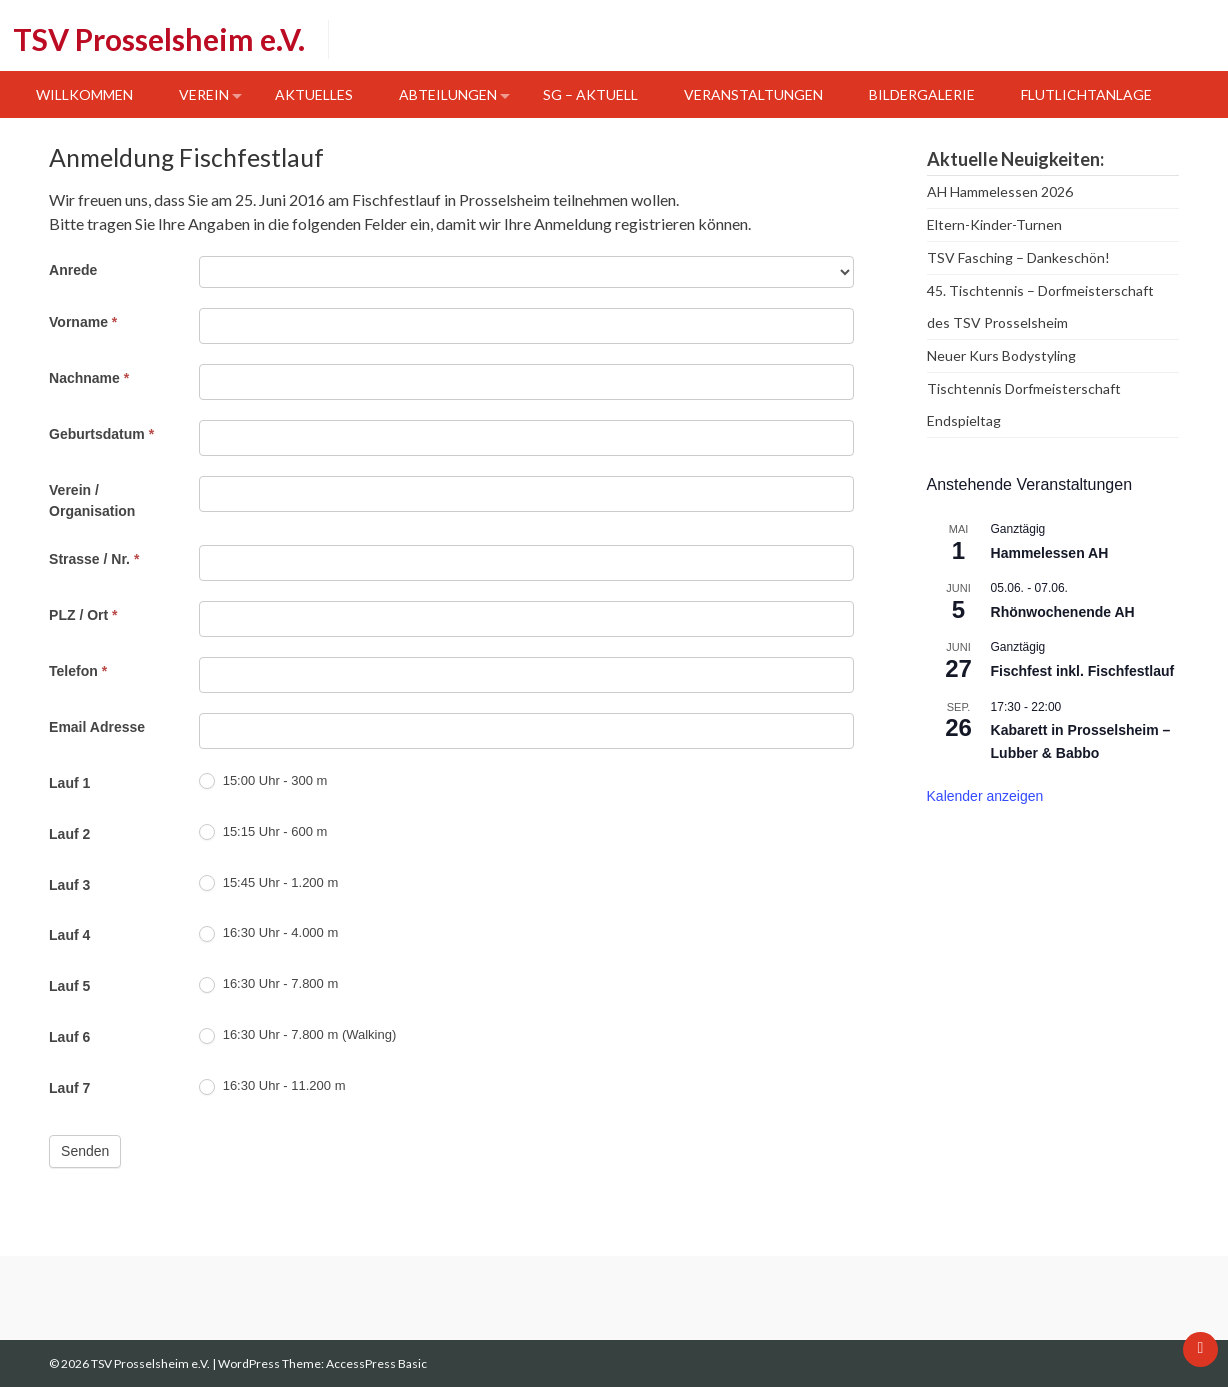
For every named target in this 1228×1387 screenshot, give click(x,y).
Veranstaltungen (753, 94)
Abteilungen (448, 94)
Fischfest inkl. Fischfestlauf (1083, 671)
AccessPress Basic (376, 1363)
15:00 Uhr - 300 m (263, 781)
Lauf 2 (69, 834)
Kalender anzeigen (985, 796)
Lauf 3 (69, 885)
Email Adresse (97, 727)
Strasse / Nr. (94, 559)
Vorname (83, 322)
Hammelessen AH (1050, 553)
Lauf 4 (69, 935)
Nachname (89, 378)
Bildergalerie (922, 94)
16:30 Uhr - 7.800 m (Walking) (297, 1035)
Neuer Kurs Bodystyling (1001, 355)
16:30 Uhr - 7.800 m (268, 984)
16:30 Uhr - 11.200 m (272, 1086)
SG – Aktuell (590, 94)
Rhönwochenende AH (1063, 612)
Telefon (78, 671)
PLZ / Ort (83, 615)
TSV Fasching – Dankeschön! (1018, 257)
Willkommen (84, 94)
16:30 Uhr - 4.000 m (268, 933)
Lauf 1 (69, 783)
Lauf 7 (69, 1088)
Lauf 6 (69, 1037)
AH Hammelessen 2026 (1000, 191)
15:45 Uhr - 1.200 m (268, 883)
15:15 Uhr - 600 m (263, 832)
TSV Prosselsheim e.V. (159, 39)
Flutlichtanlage (1086, 94)
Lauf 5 (69, 986)
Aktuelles (314, 94)
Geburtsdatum (101, 434)
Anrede (73, 270)
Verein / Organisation (92, 500)
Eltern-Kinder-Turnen (994, 224)
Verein (204, 94)
